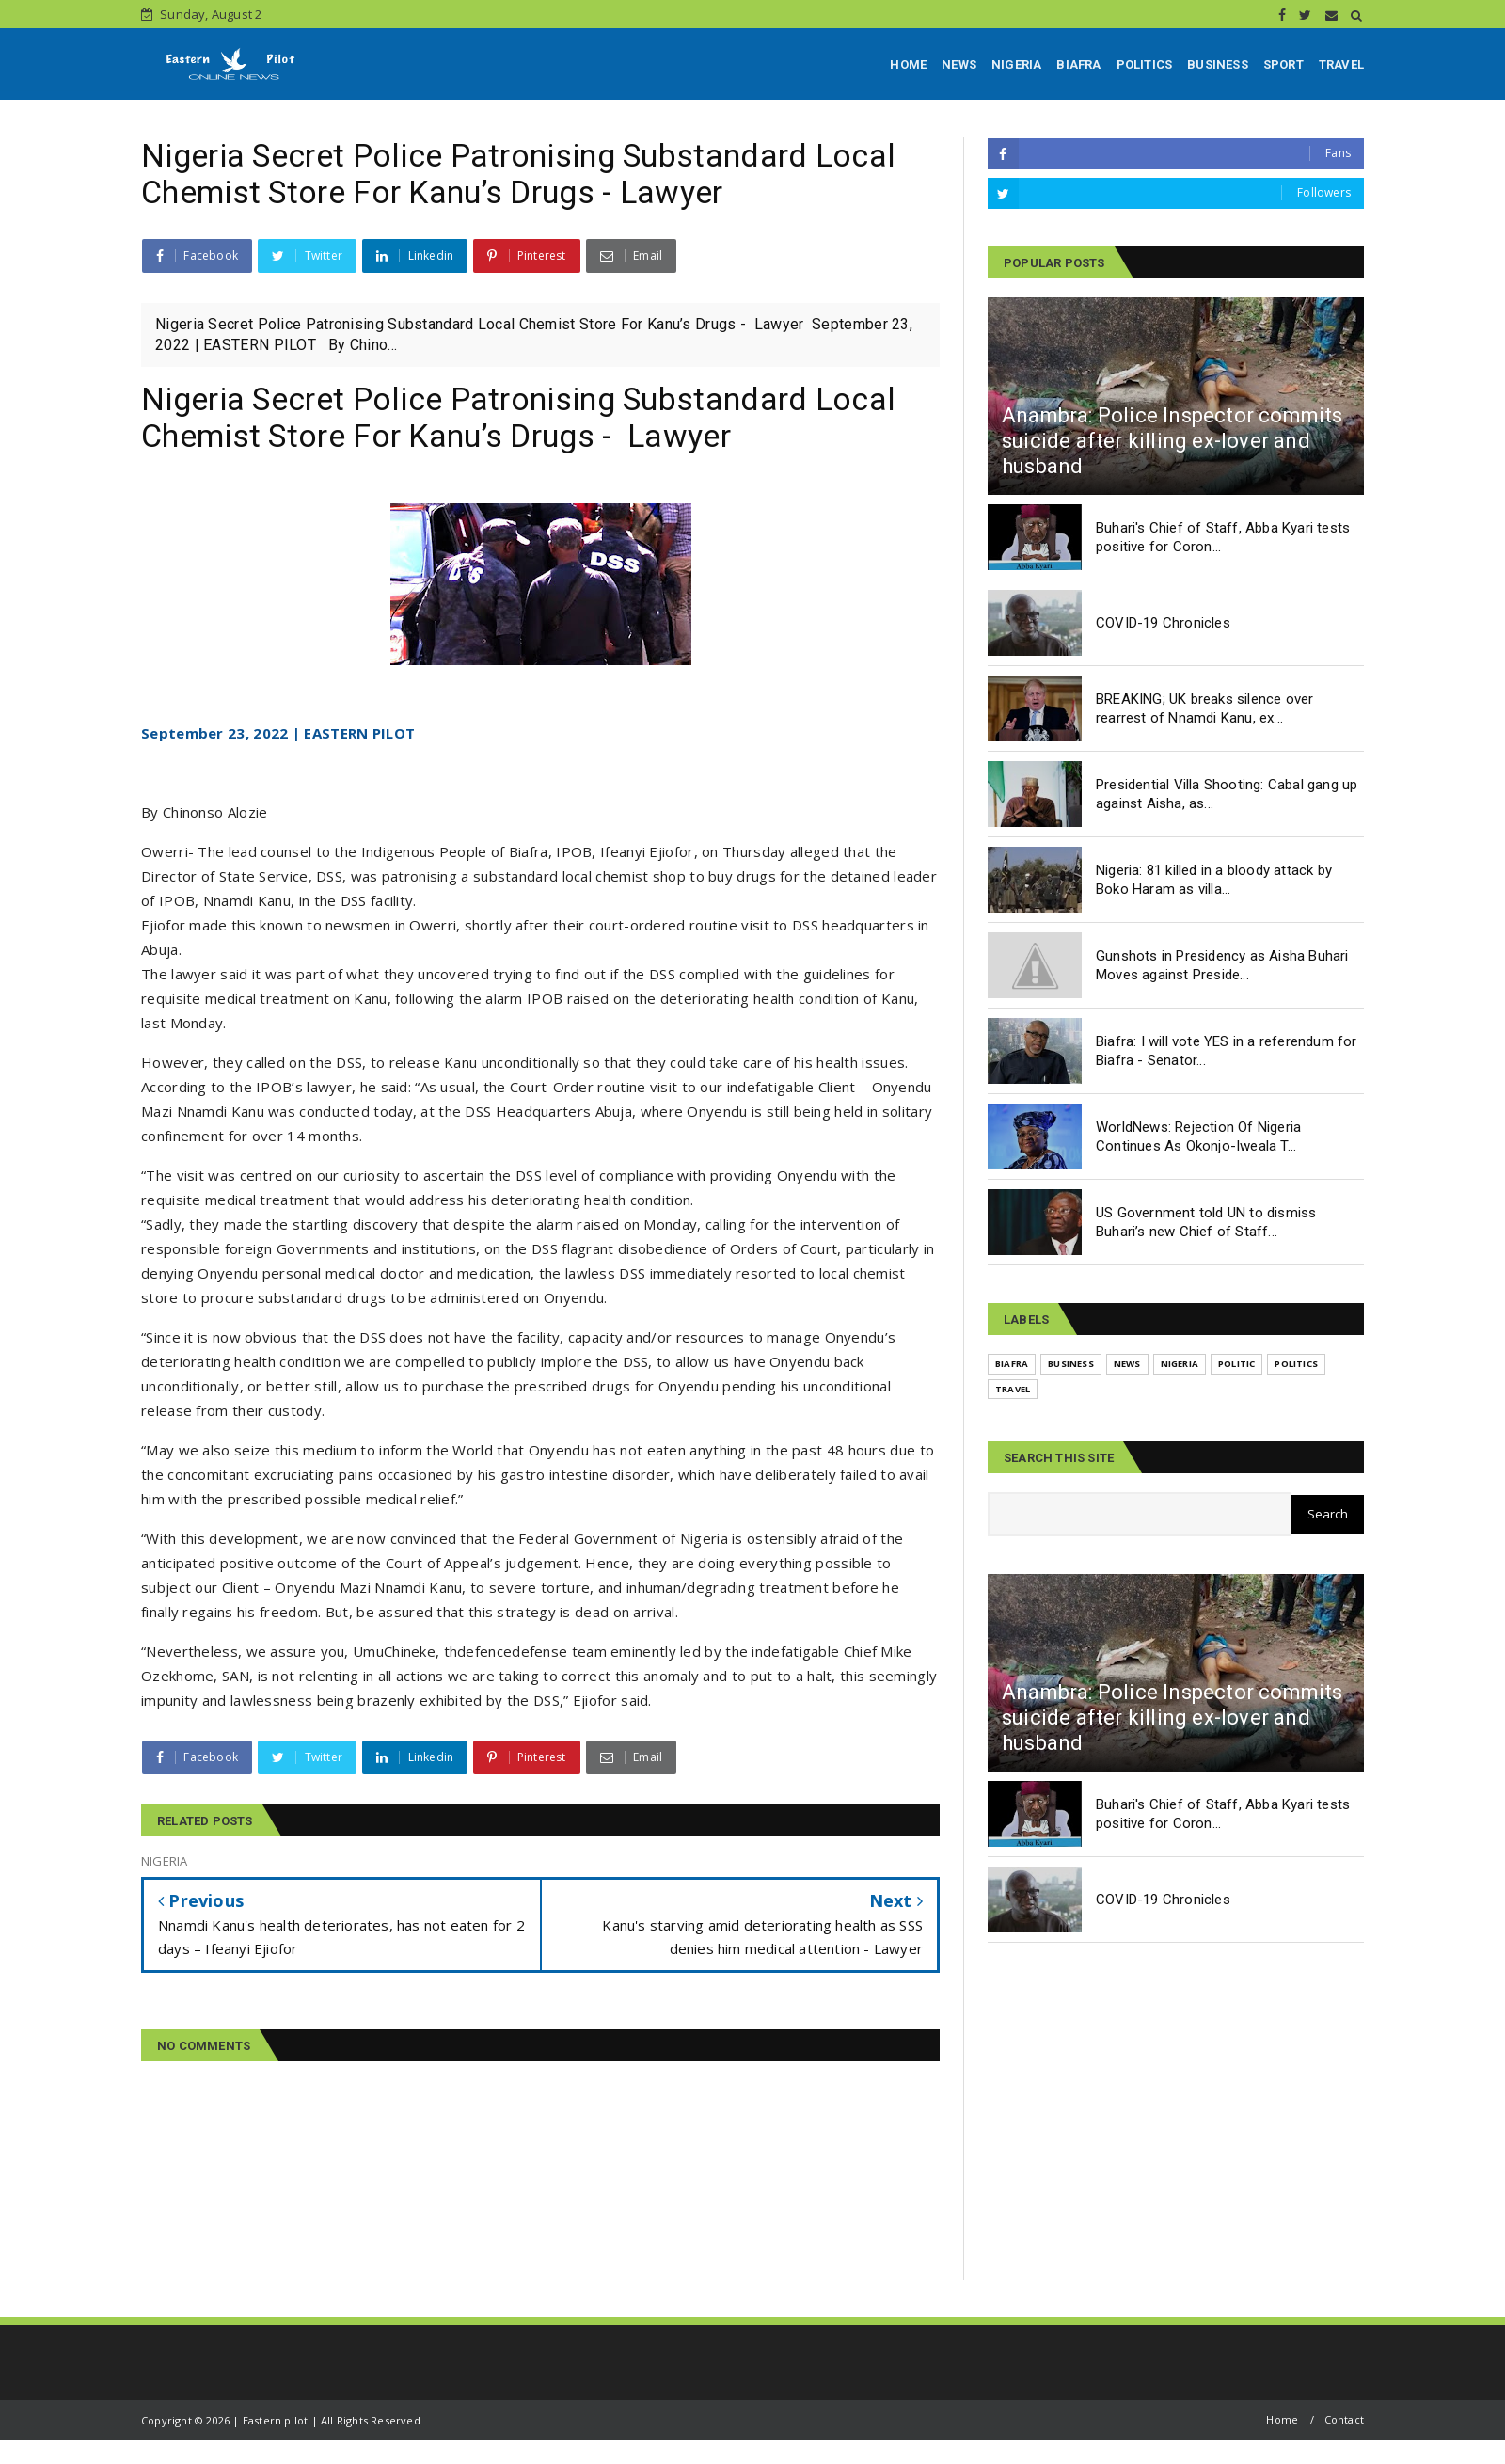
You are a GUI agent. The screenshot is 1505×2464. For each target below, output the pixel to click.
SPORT (1283, 64)
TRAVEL (1341, 64)
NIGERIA (1016, 64)
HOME (908, 64)
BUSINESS (1217, 64)
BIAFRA (1078, 64)
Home (1282, 2419)
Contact (1344, 2419)
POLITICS (1145, 64)
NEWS (959, 64)
